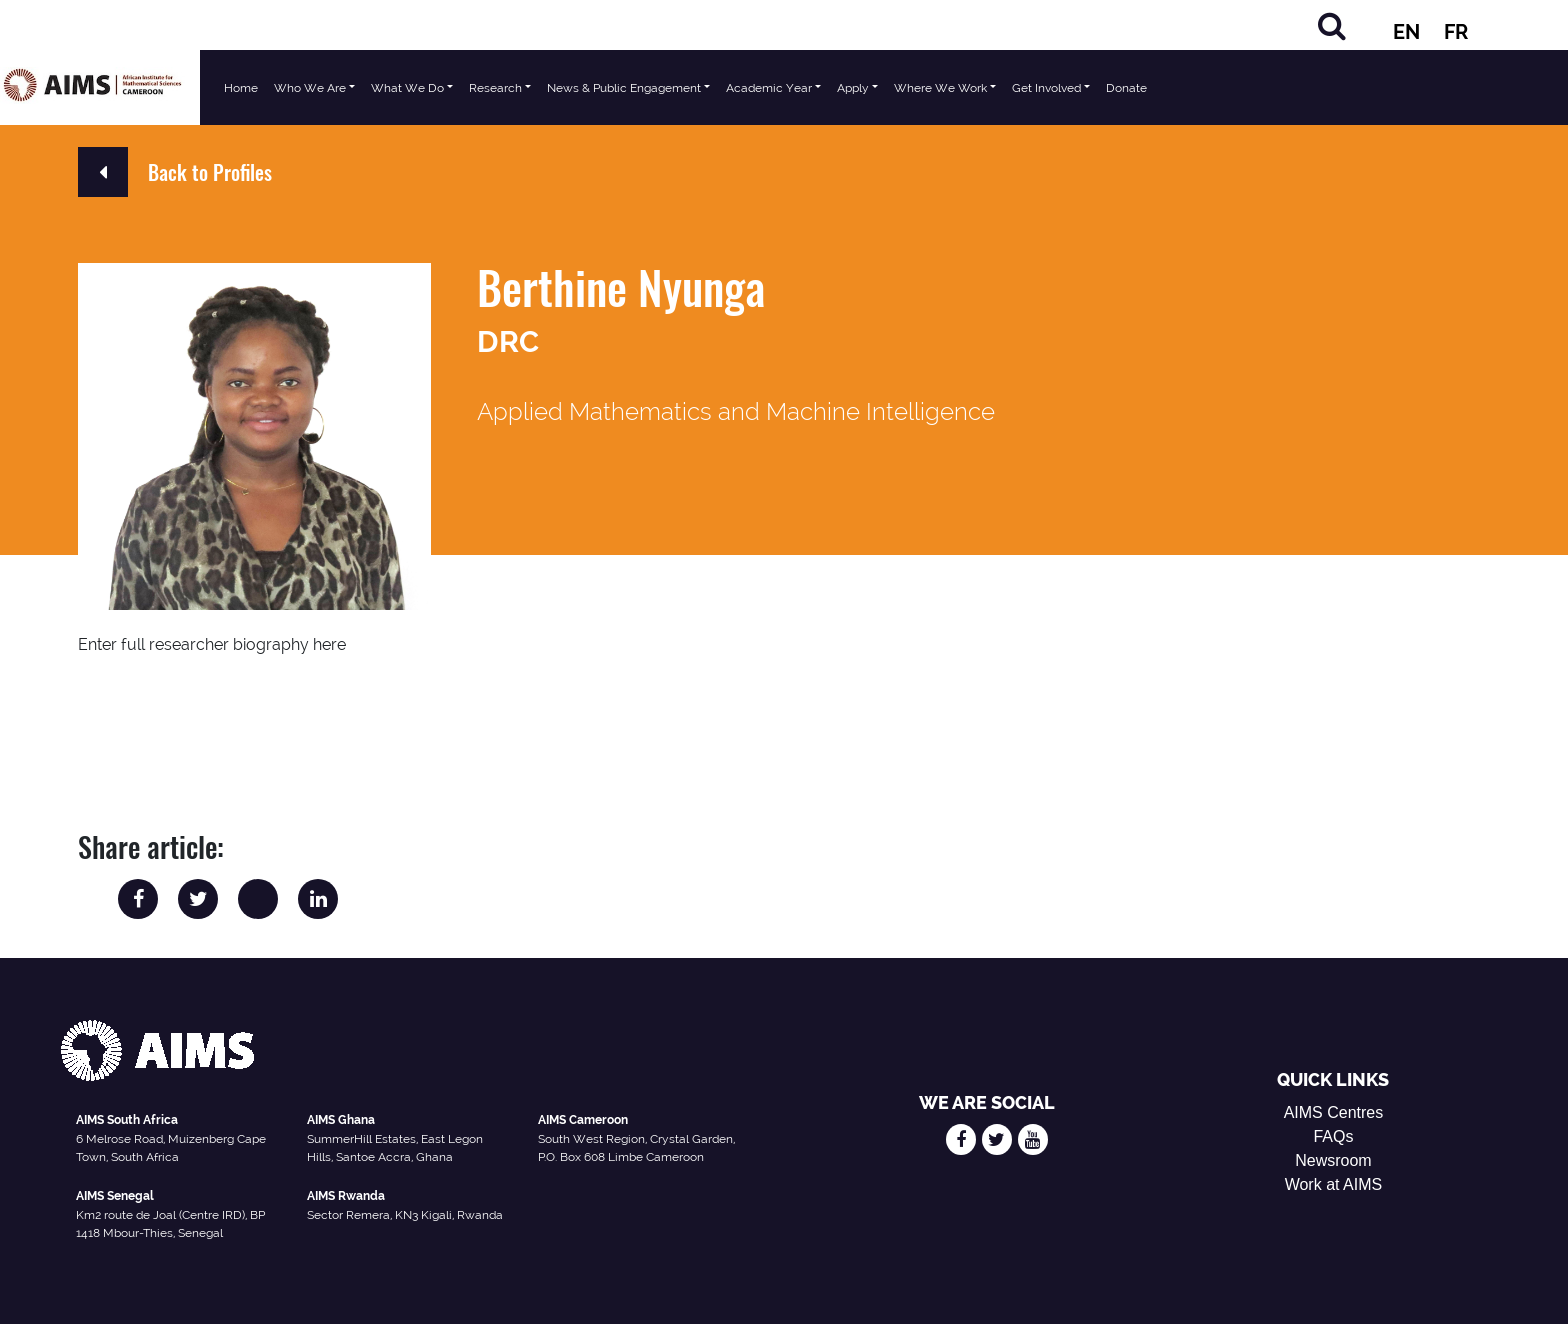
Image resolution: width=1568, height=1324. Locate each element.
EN (1406, 32)
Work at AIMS (1334, 1184)
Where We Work (940, 88)
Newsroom (1333, 1160)
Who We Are (310, 88)
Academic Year (769, 88)
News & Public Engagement (624, 88)
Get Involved (1046, 88)
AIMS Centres (1334, 1112)
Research (495, 88)
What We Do (407, 88)
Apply (853, 88)
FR (1456, 32)
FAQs (1333, 1136)
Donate (1126, 88)
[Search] (1332, 25)
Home (241, 88)
